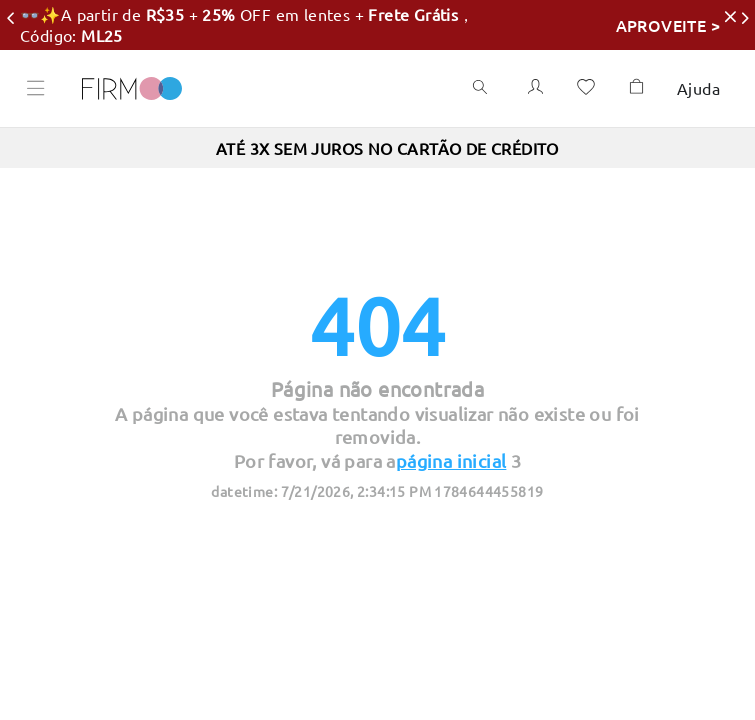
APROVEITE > (623, 25)
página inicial (451, 460)
